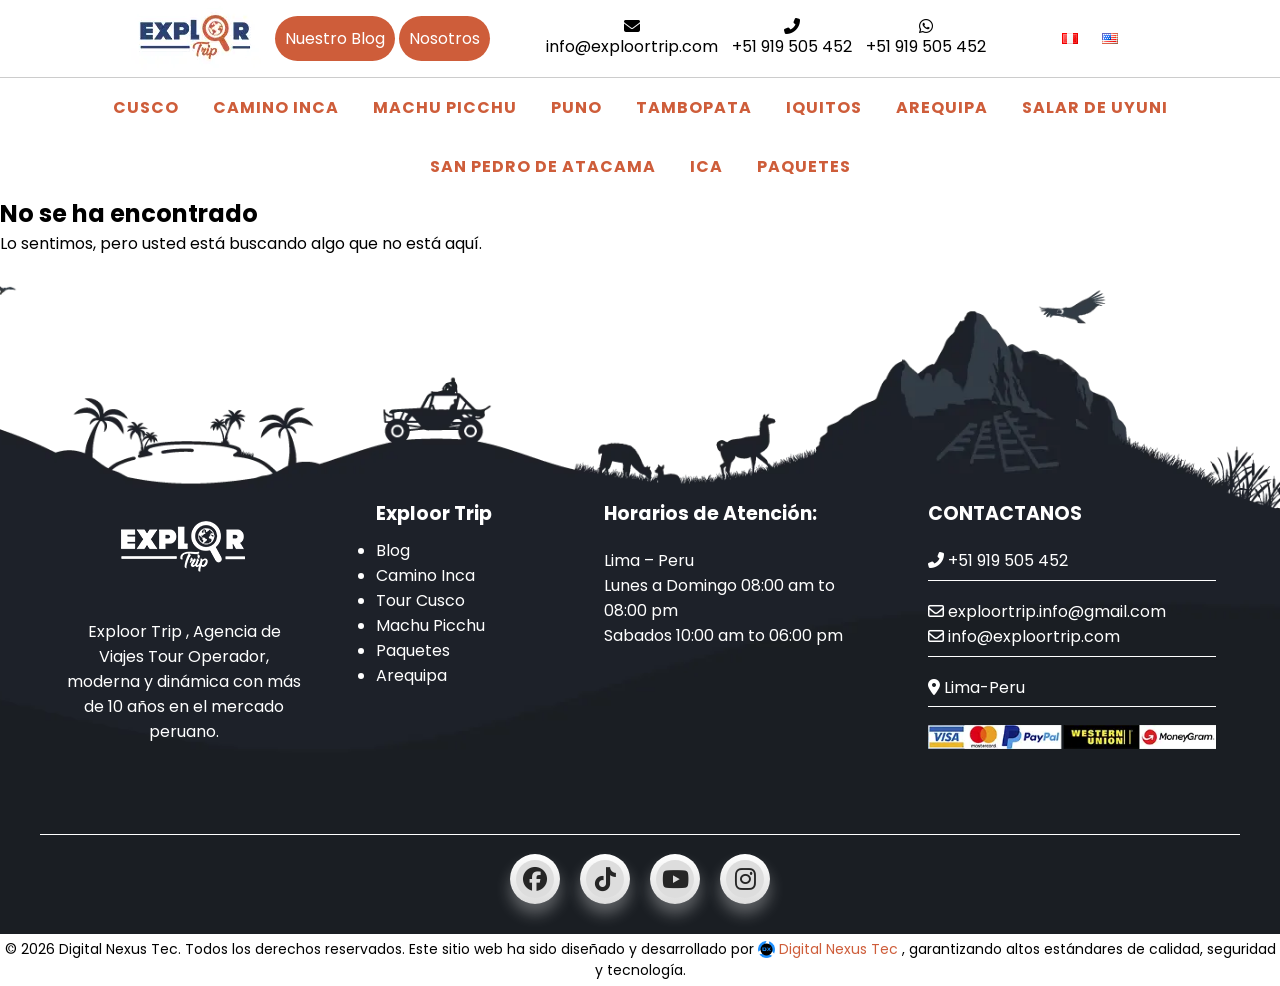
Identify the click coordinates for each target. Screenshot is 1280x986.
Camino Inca (276, 107)
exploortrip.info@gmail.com (1047, 611)
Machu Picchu (445, 107)
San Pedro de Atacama (543, 166)
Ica (706, 166)
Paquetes (804, 166)
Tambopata (694, 107)
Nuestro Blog (335, 38)
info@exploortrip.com (632, 38)
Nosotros (444, 38)
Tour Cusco (420, 600)
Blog (393, 550)
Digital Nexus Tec (830, 949)
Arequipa (942, 107)
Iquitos (824, 107)
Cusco (146, 107)
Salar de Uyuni (1095, 107)
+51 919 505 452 (792, 38)
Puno (576, 107)
